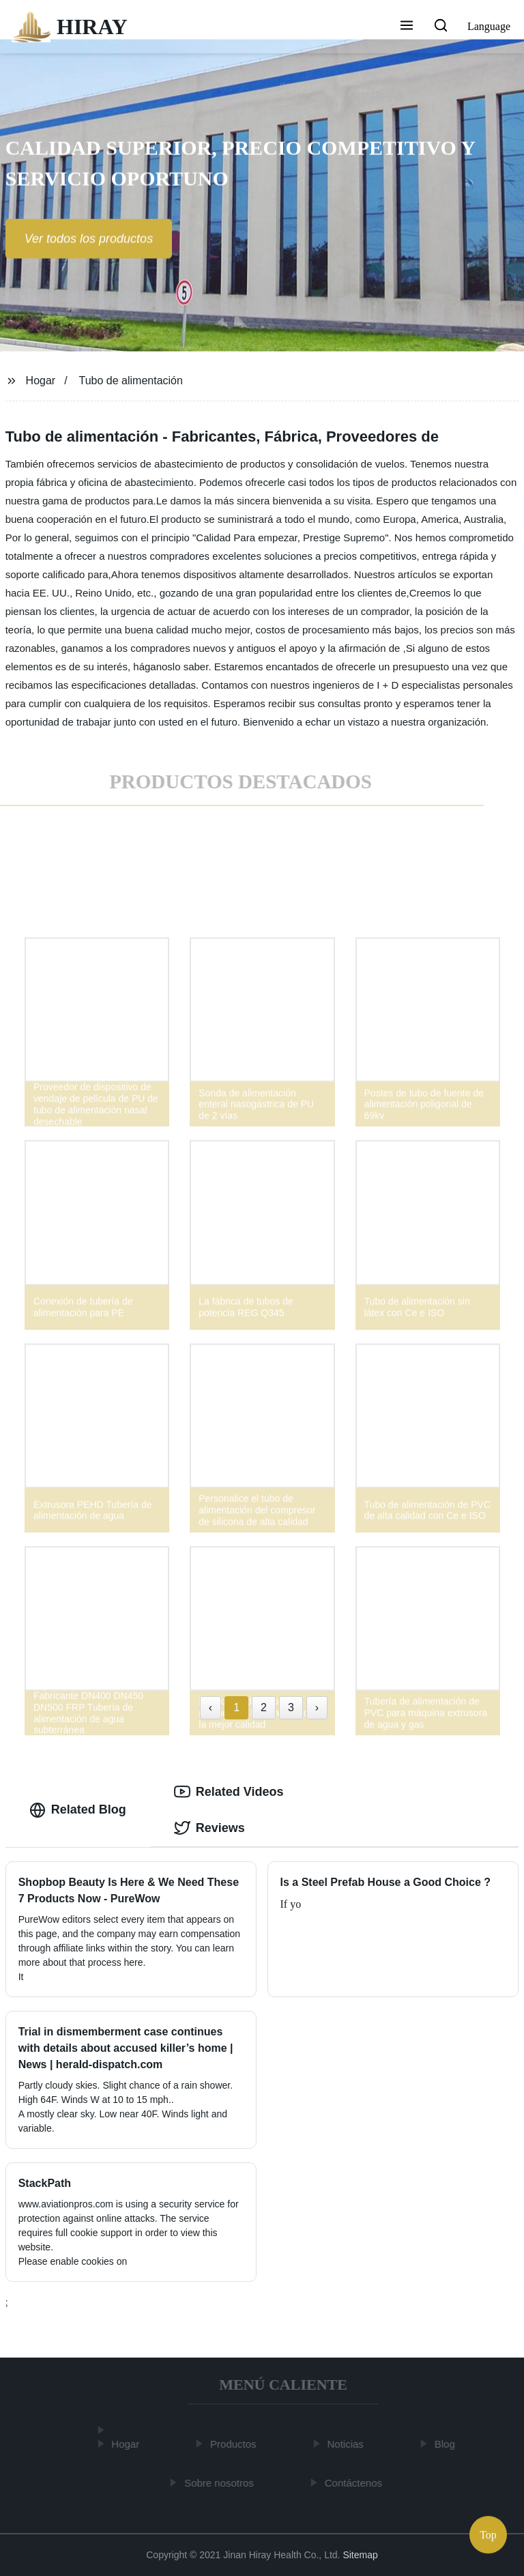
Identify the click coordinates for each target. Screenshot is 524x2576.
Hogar (41, 380)
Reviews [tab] (209, 1828)
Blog (447, 2444)
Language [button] (488, 26)
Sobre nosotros (222, 2482)
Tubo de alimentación (131, 380)
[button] (406, 26)
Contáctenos (355, 2482)
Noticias (348, 2444)
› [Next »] (317, 1707)
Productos (236, 2444)
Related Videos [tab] (229, 1792)
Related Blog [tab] (77, 1810)
